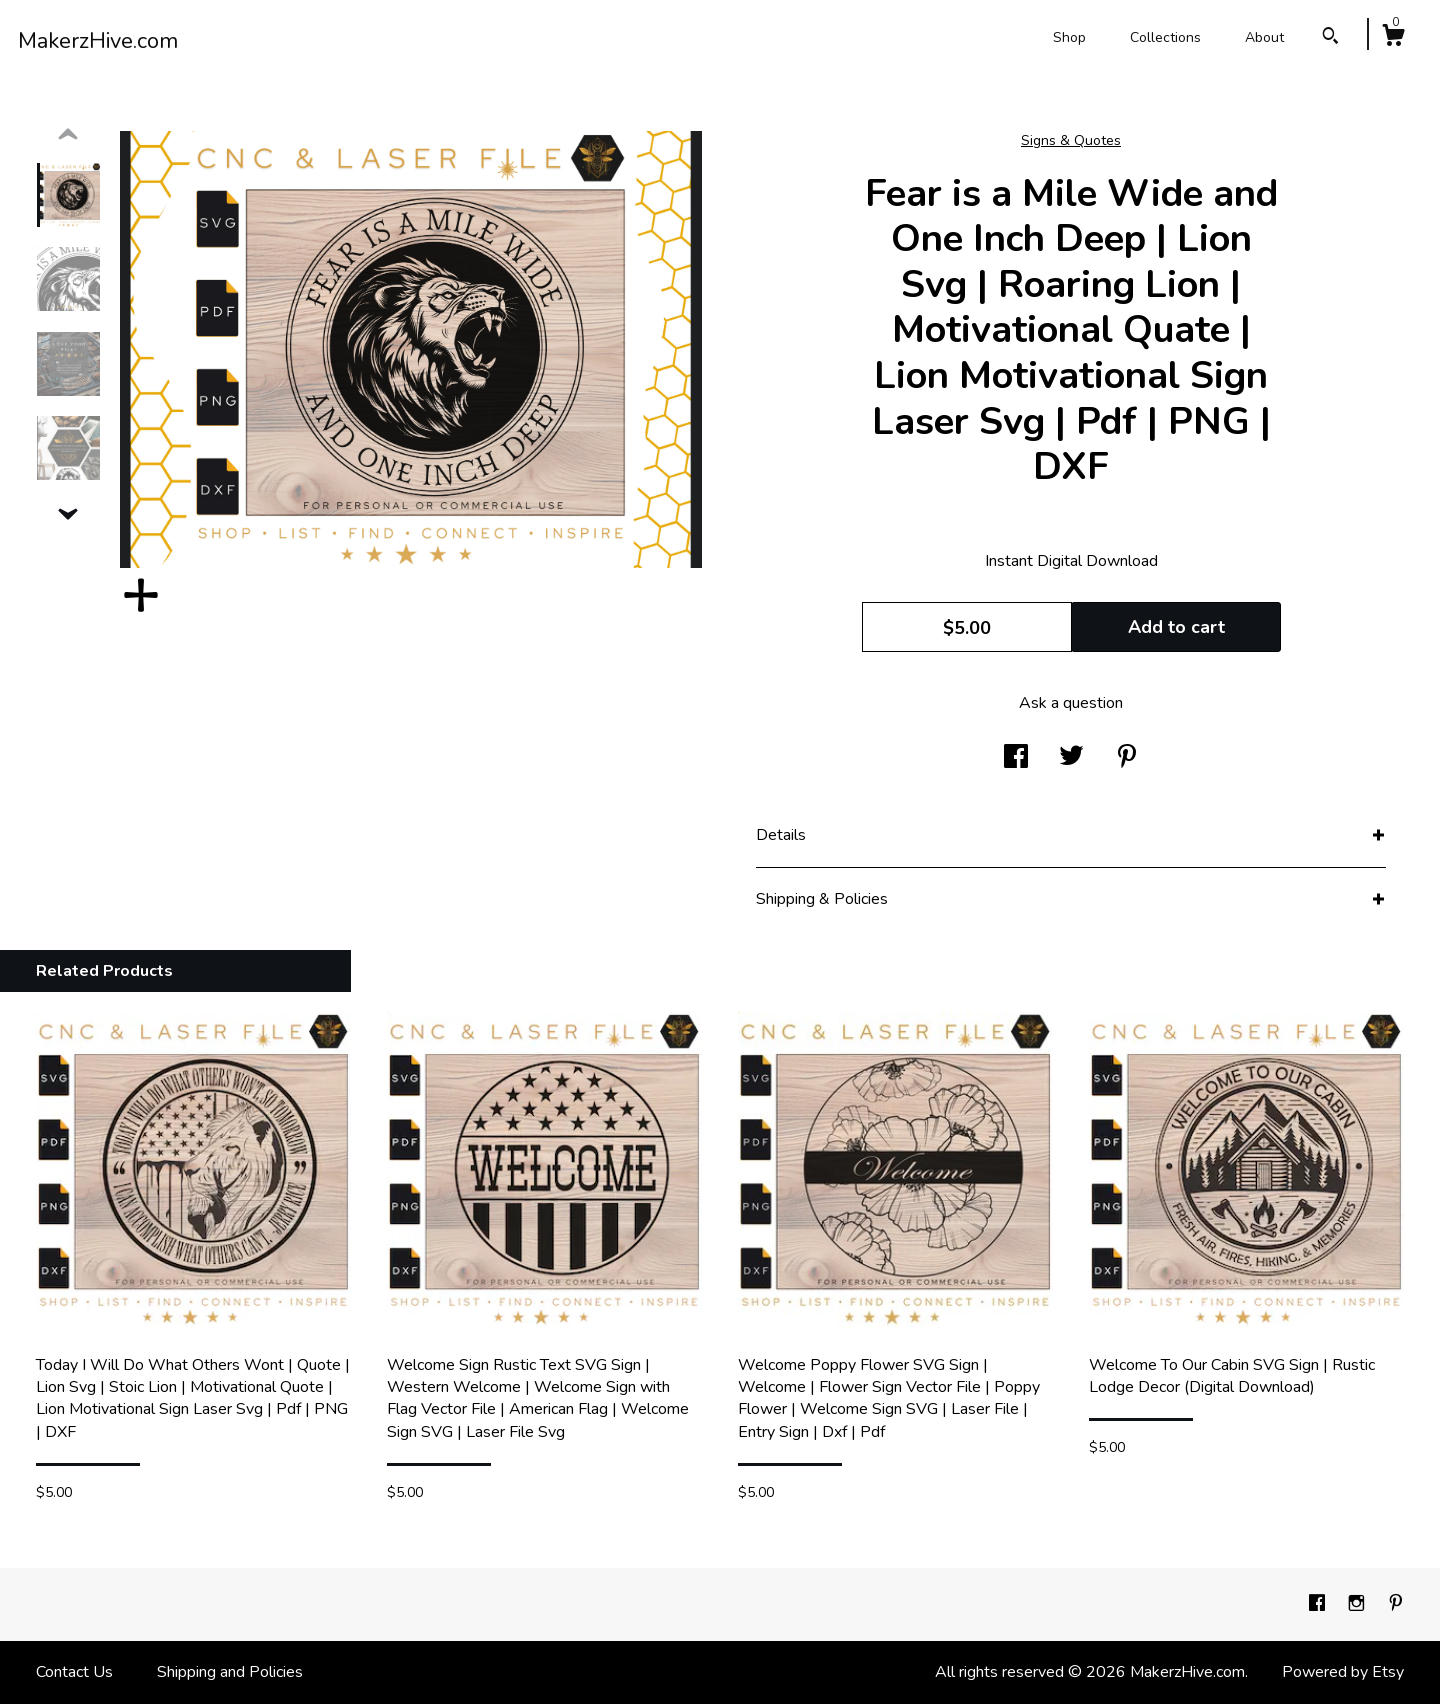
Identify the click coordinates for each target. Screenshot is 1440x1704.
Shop (1069, 37)
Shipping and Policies (230, 1672)
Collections (1165, 37)
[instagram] (1358, 1604)
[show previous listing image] (68, 135)
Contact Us (74, 1672)
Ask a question (1071, 703)
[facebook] (1319, 1604)
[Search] (1330, 38)
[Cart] (1393, 38)
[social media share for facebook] (1016, 758)
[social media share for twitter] (1071, 758)
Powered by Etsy (1343, 1672)
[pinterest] (1396, 1604)
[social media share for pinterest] (1127, 758)
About (1264, 37)
